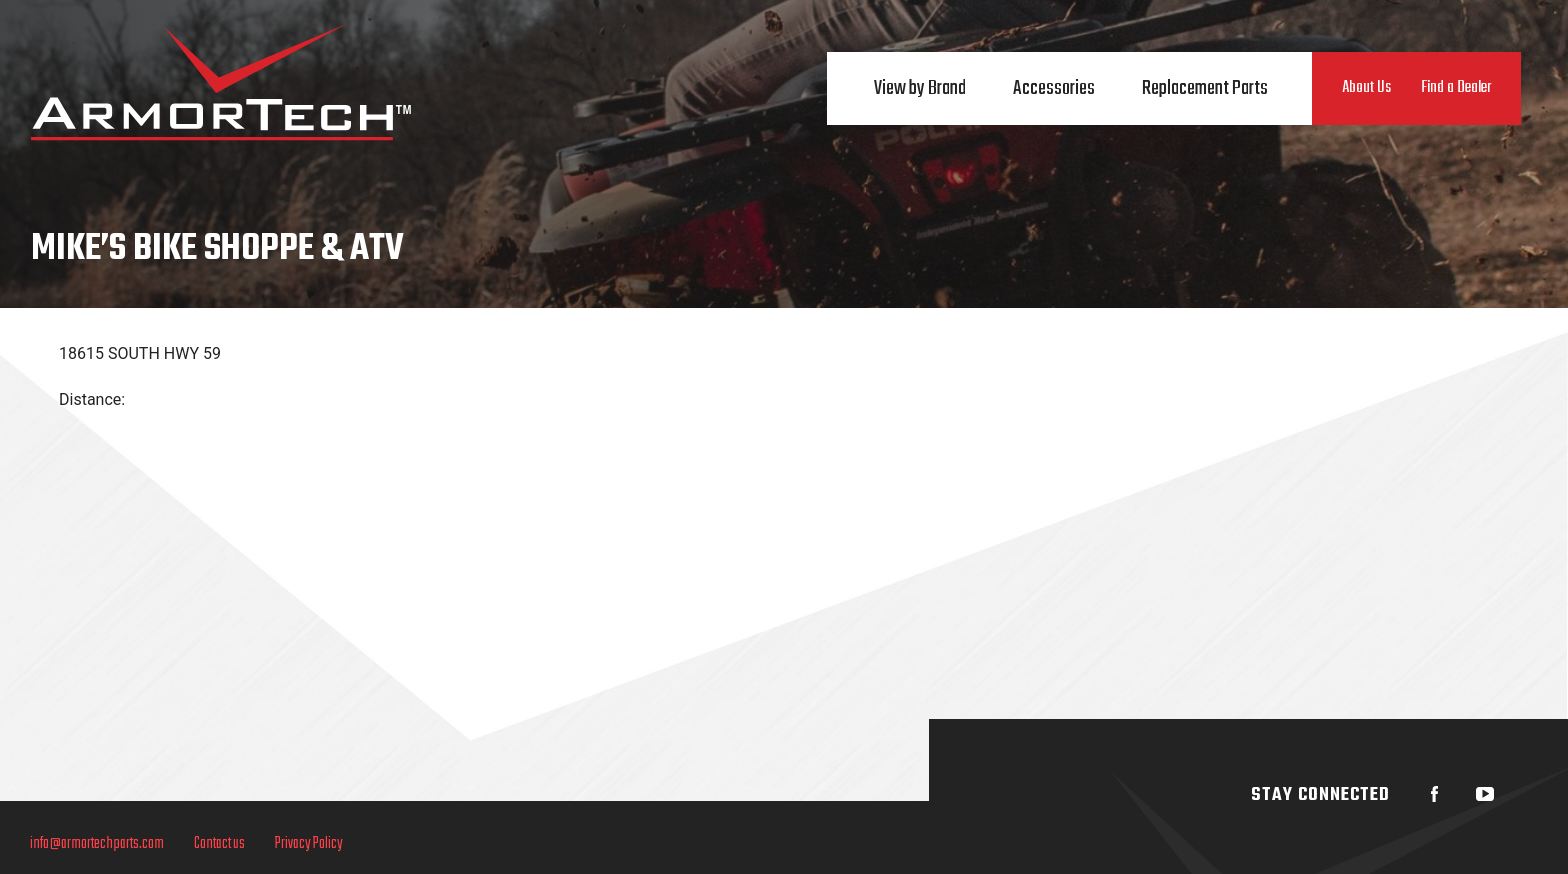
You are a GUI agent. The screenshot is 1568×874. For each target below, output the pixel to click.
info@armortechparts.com (97, 844)
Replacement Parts (1205, 88)
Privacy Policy (309, 844)
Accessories (1054, 88)
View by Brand (920, 88)
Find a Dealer (1456, 88)
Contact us (219, 844)
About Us (1366, 88)
